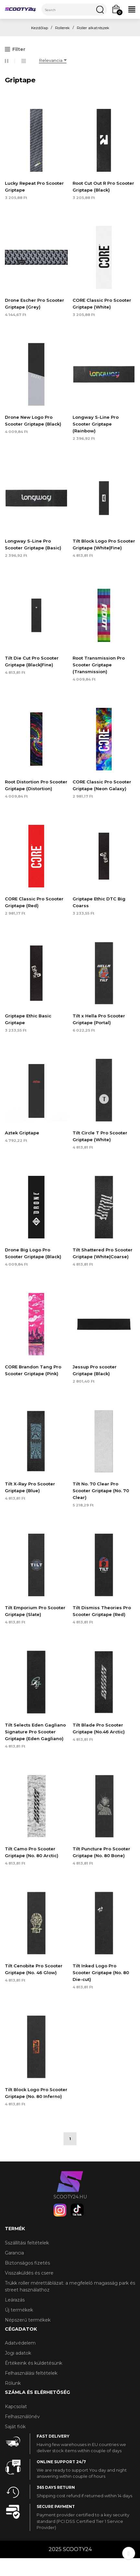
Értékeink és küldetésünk (33, 2363)
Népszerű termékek (28, 2320)
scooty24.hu (70, 2197)
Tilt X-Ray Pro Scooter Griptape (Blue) (30, 1487)
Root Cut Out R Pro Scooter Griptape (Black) (103, 187)
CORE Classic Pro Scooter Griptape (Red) (34, 902)
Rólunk (13, 2383)
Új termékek (19, 2310)
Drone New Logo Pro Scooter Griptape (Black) (33, 421)
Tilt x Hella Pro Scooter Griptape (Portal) (99, 1019)
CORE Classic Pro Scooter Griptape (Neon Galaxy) (102, 785)
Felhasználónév (22, 2416)
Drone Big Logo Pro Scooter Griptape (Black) (33, 1253)
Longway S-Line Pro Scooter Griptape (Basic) (33, 544)
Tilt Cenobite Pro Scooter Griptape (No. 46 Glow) (34, 1969)
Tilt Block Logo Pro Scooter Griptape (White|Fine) (104, 544)
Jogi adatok (18, 2353)
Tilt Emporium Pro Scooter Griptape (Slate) (35, 1611)
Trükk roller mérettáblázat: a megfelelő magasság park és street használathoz (70, 2286)
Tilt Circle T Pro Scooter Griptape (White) (100, 1136)
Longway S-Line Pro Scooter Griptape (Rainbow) (96, 424)
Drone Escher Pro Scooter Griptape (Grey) (34, 304)
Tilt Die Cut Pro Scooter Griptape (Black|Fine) (32, 661)
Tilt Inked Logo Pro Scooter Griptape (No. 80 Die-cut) (101, 1972)
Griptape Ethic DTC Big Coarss (99, 902)
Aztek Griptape (22, 1132)
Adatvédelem (20, 2343)
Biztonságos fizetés (27, 2263)
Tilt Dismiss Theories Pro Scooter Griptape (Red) (102, 1611)
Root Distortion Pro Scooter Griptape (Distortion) (36, 785)
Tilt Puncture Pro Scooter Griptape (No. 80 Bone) (101, 1852)
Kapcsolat (16, 2406)
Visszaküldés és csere (29, 2273)
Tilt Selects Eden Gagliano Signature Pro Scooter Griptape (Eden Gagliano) (35, 1731)
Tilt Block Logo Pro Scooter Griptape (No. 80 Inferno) (36, 2093)
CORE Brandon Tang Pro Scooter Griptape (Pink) (33, 1370)
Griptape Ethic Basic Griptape (28, 1019)
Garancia (14, 2253)
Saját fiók (15, 2427)
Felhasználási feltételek (31, 2373)
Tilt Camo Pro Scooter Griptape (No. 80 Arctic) (31, 1852)
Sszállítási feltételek (27, 2243)
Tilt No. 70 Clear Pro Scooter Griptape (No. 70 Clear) (101, 1490)
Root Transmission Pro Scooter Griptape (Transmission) (99, 664)
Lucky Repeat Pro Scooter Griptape (34, 187)
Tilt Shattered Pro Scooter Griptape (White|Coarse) (103, 1253)
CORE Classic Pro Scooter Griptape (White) (102, 304)
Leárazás (15, 2300)
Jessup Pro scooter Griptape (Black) (95, 1370)
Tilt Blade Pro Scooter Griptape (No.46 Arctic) (99, 1728)
